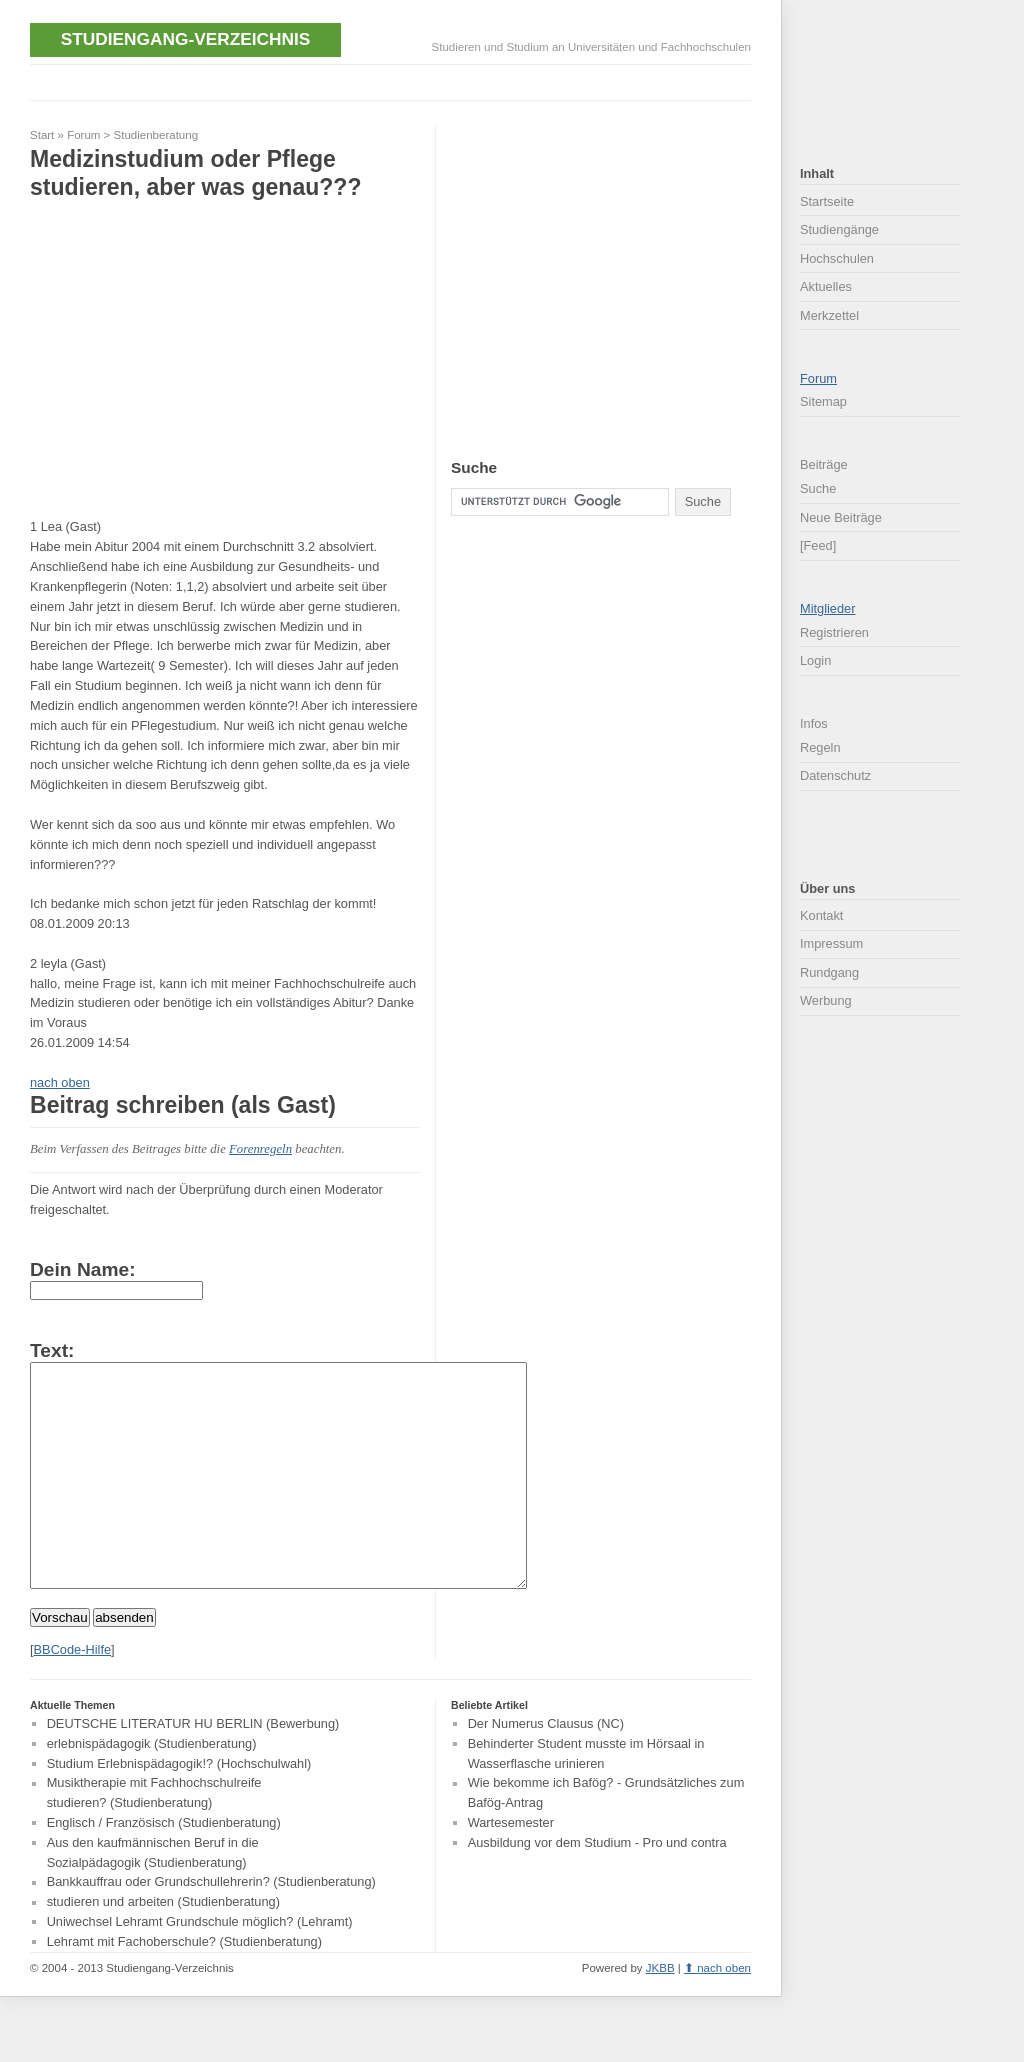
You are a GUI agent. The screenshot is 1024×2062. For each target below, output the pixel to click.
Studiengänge (839, 229)
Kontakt (821, 915)
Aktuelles (826, 286)
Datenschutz (835, 775)
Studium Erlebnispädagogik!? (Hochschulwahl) (179, 1808)
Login (815, 660)
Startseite (827, 201)
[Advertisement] (394, 80)
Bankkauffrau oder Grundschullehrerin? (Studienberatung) (211, 1927)
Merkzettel (829, 315)
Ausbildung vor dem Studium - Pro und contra (597, 1887)
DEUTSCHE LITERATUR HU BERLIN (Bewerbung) (193, 1768)
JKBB (660, 2013)
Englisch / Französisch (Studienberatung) (164, 1867)
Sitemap (823, 401)
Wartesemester (511, 1867)
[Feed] (818, 545)
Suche (818, 488)
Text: (52, 1350)
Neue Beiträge (841, 517)
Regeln (820, 747)
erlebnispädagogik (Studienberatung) (152, 1788)
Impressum (831, 943)
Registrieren (834, 632)
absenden (124, 1662)
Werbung (826, 1000)
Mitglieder (827, 608)
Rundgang (829, 972)
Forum (83, 135)
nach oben (60, 1082)
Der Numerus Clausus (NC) (546, 1768)
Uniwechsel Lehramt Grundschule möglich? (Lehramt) (200, 1966)
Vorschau (60, 1662)
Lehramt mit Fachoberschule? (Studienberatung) (184, 1986)
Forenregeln (260, 1149)
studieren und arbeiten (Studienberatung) (163, 1947)
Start (42, 135)
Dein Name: (83, 1269)
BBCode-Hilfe (73, 1694)
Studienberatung (156, 135)
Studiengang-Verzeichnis (185, 39)
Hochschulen (837, 258)
